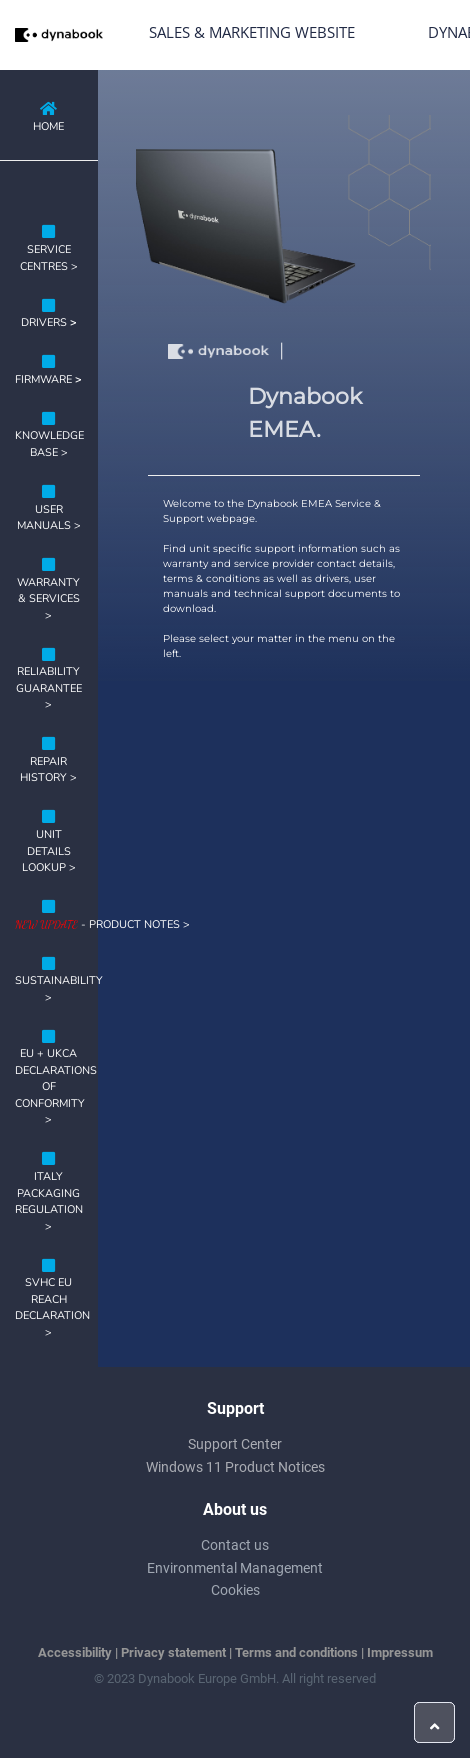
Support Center (235, 1444)
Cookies (235, 1590)
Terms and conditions (296, 1652)
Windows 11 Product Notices (235, 1467)
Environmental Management (235, 1568)
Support (235, 1408)
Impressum (400, 1652)
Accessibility (75, 1652)
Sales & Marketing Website (252, 32)
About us (235, 1509)
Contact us (235, 1545)
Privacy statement (173, 1652)
